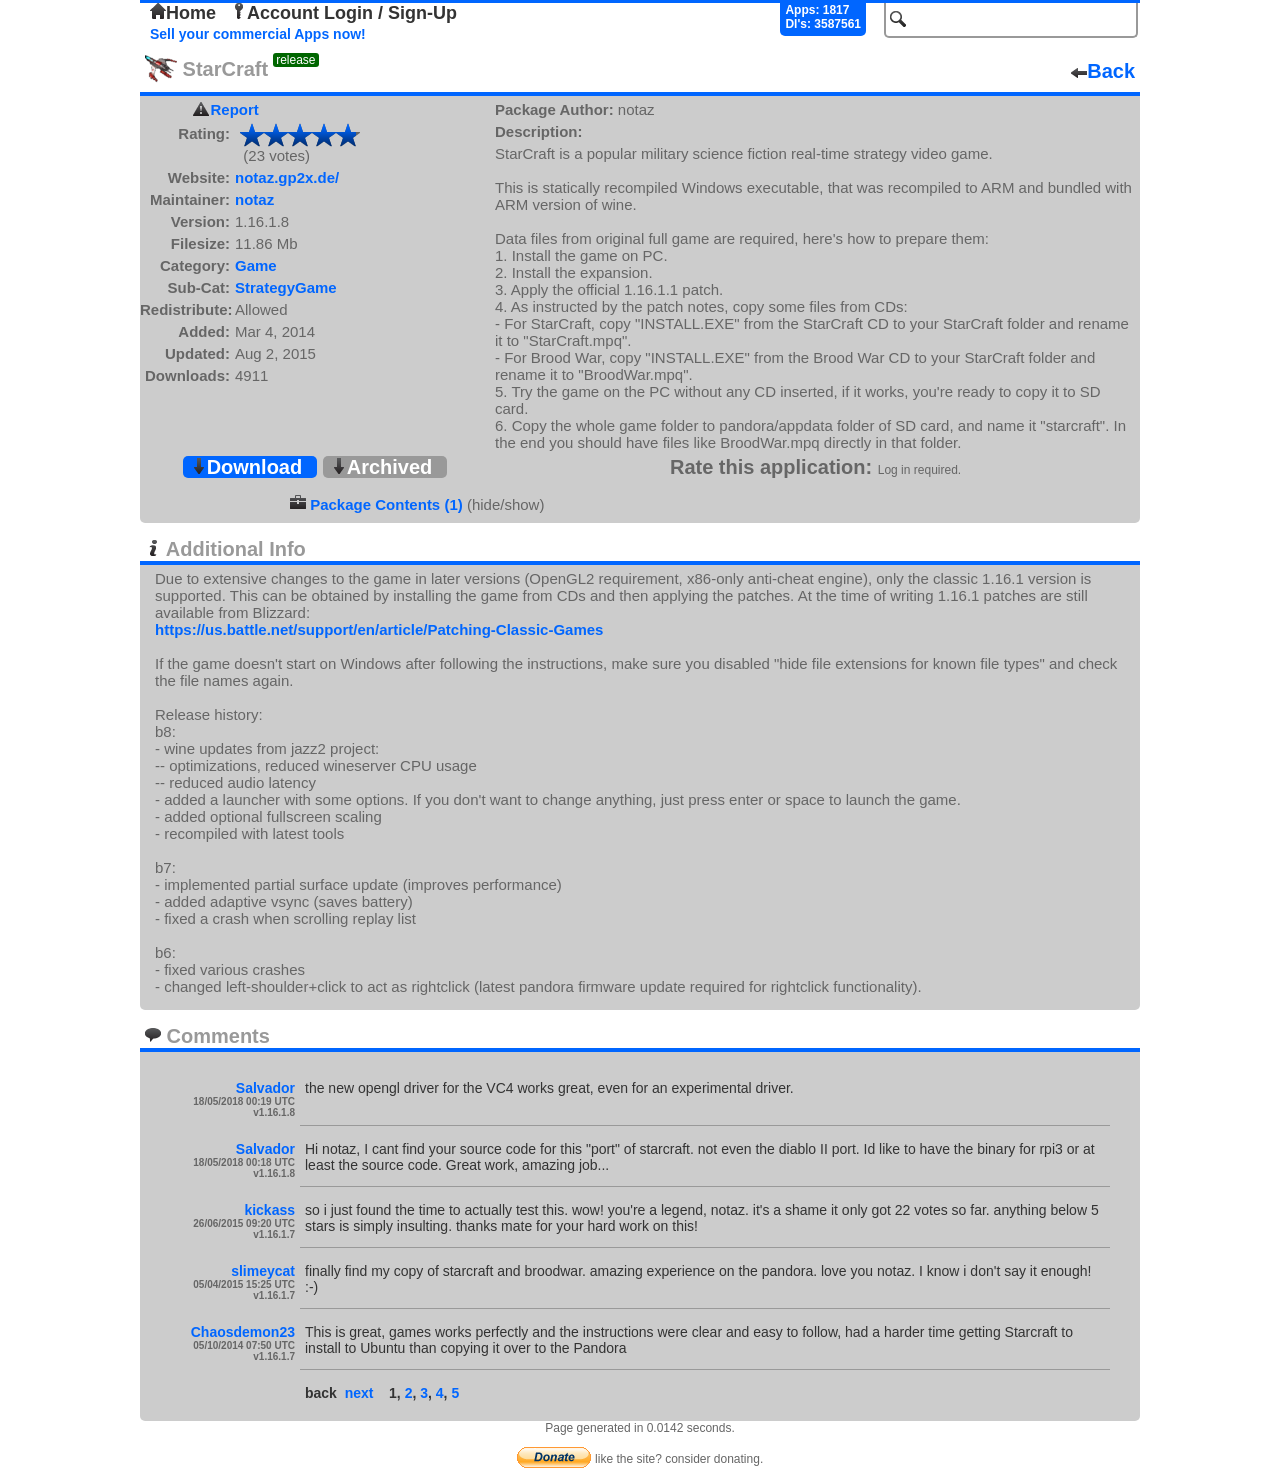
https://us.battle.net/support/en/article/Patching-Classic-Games (379, 629)
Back (1103, 71)
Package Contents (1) (386, 504)
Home (183, 13)
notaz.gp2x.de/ (287, 177)
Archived (382, 467)
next (359, 1393)
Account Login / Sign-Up (344, 13)
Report (235, 109)
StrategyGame (286, 287)
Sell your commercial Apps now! (258, 34)
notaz (254, 199)
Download (247, 467)
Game (256, 265)
